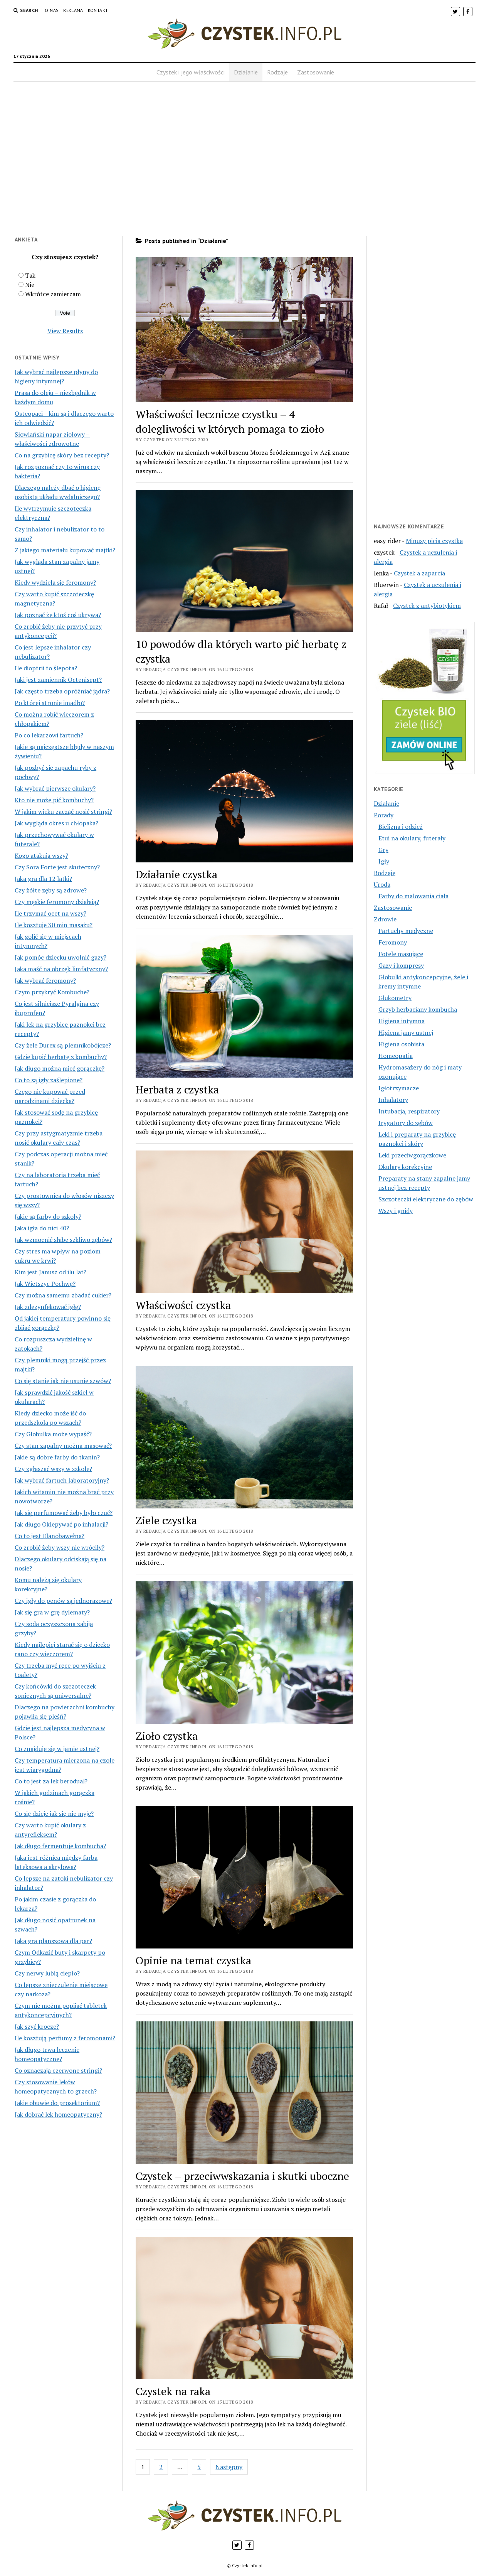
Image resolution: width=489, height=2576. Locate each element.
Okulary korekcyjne (405, 1166)
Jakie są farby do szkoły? (48, 1216)
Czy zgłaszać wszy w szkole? (53, 1468)
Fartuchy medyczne (405, 930)
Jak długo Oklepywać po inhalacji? (61, 1524)
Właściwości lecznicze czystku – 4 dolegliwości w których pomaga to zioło (230, 421)
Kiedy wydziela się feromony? (55, 582)
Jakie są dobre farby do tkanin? (57, 1457)
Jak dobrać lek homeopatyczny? (58, 2114)
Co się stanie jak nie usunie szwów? (63, 1381)
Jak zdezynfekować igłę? (48, 1306)
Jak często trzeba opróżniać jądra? (62, 691)
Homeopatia (395, 1055)
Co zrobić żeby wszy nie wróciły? (59, 1547)
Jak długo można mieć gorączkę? (59, 1068)
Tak (30, 275)
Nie (29, 284)
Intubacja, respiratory (409, 1111)
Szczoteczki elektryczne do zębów (425, 1199)
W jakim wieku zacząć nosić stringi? (63, 811)
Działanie (246, 72)
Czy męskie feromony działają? (57, 901)
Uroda (382, 884)
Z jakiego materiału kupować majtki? (65, 550)
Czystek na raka (173, 2391)
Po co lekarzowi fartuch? (49, 735)
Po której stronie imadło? (50, 702)
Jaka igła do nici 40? (42, 1228)
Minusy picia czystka (434, 540)
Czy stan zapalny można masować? (63, 1445)
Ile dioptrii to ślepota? (46, 668)
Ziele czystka (166, 1520)
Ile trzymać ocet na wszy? (50, 913)
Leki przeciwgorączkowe (412, 1155)
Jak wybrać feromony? (45, 980)
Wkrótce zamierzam (53, 294)
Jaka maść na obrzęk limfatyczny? (61, 969)
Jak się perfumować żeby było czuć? (64, 1512)
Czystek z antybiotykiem (427, 605)
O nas (52, 10)
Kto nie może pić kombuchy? (54, 800)
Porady (383, 815)
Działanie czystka (176, 874)
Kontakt (98, 10)
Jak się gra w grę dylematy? (52, 1612)
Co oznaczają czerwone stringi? (58, 2070)
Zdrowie (385, 919)
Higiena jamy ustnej (405, 1032)
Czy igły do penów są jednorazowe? (63, 1600)
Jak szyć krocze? (37, 2026)
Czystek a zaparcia (419, 573)
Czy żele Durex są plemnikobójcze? (63, 1045)
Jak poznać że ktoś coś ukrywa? (58, 615)
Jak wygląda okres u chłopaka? (56, 823)
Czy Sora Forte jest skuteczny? (57, 867)
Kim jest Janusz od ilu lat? (50, 1272)
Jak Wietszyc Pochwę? (45, 1283)
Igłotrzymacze (398, 1088)
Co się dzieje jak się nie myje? (54, 1813)
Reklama (73, 10)
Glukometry (395, 998)
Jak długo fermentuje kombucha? (60, 1846)
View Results (65, 331)
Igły (383, 861)
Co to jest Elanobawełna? (49, 1536)
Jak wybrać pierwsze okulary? (55, 788)
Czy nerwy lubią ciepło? (47, 1973)
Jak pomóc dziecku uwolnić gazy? (60, 957)
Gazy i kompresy (401, 965)
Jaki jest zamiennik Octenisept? (58, 679)
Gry (383, 849)
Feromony (392, 942)
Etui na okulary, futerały (411, 838)
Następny (228, 2467)
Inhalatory (393, 1099)
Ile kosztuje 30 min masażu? (53, 925)
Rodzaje (277, 72)
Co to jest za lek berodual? (51, 1781)
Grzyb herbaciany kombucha (417, 1009)
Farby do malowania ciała (413, 896)
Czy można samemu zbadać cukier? (63, 1295)
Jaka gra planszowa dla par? (53, 1941)
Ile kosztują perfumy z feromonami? (65, 2038)
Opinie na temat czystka (193, 1960)
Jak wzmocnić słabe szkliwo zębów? (63, 1239)
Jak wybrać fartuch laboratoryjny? (62, 1480)
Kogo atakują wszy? (41, 855)
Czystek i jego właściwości (190, 72)
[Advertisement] (244, 164)
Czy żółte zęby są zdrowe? (51, 890)
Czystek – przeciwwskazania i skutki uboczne (242, 2176)
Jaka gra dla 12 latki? (43, 878)
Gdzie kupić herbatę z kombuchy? (61, 1057)
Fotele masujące (400, 954)
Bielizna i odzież (400, 826)
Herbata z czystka (177, 1089)
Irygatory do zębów (405, 1122)
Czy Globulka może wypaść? (53, 1434)
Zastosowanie (315, 72)
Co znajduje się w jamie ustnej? (57, 1748)
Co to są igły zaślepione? (48, 1080)
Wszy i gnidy (395, 1210)
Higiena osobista (401, 1044)
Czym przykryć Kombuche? (52, 992)
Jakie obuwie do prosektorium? (57, 2103)
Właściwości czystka (183, 1305)
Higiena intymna (401, 1021)
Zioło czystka (167, 1736)
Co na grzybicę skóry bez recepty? (62, 455)
